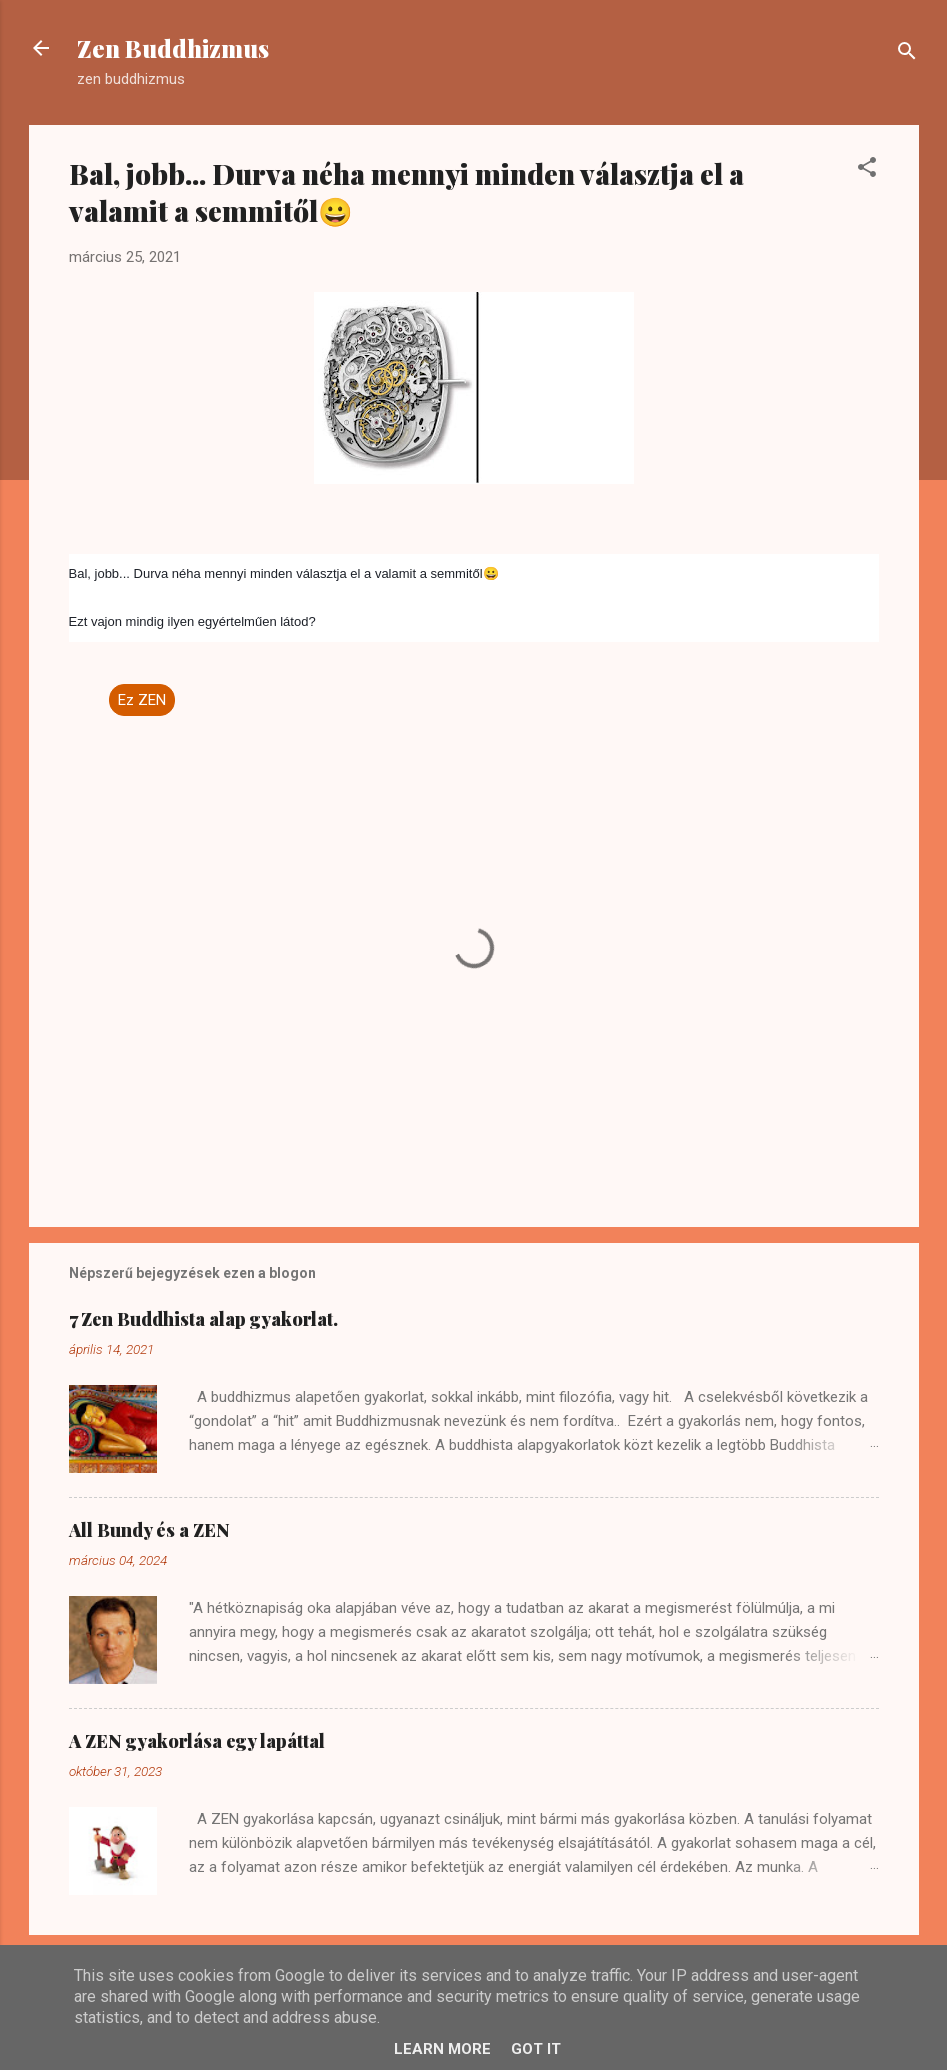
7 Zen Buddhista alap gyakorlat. (203, 1319)
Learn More (442, 2049)
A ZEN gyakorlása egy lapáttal (197, 1741)
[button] (867, 170)
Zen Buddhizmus (173, 48)
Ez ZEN (142, 700)
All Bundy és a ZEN (149, 1530)
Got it (536, 2049)
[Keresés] (907, 54)
